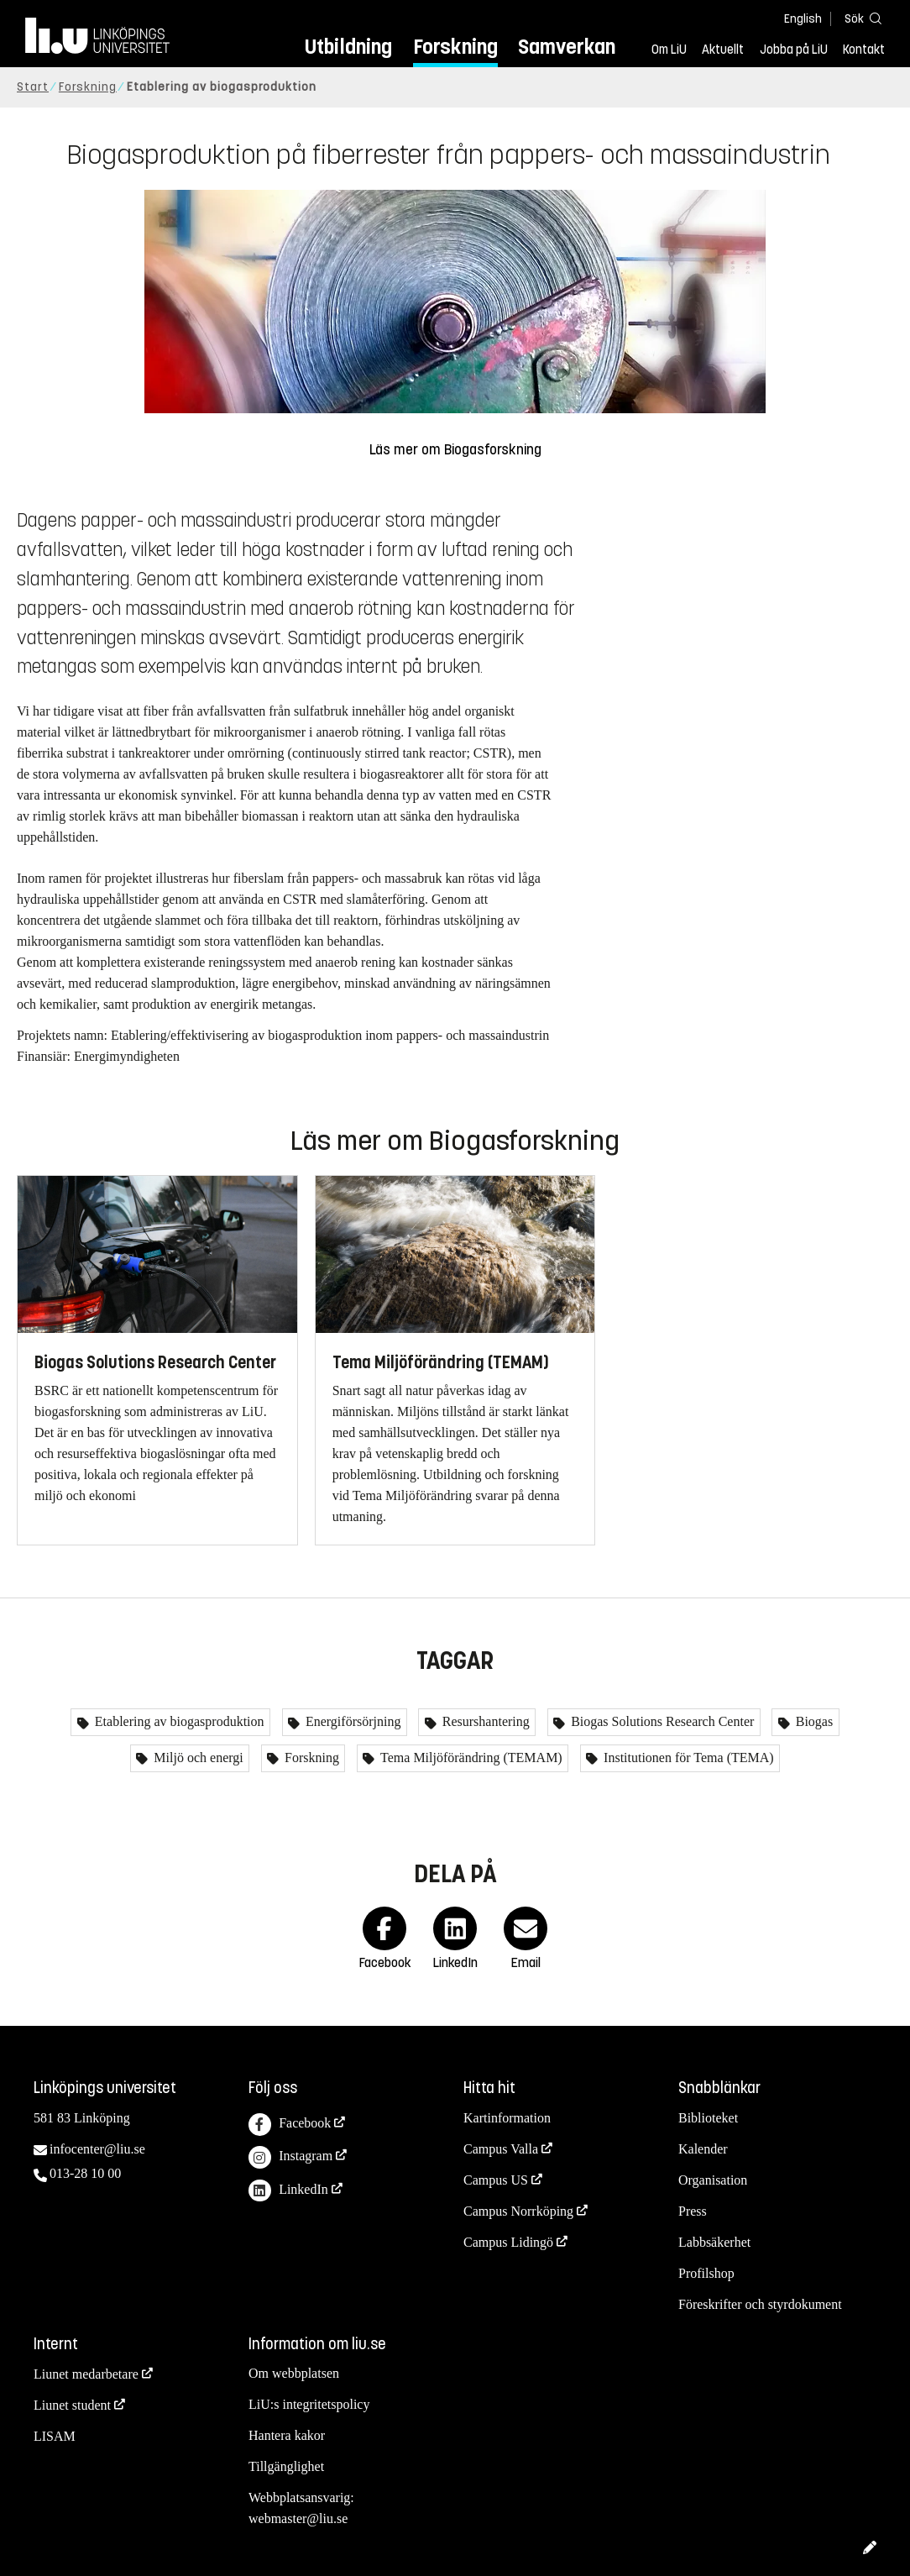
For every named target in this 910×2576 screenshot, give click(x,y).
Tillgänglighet (286, 2466)
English (803, 19)
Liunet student (72, 2405)
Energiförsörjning (351, 1721)
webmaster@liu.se (298, 2518)
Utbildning (348, 47)
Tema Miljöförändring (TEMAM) (469, 1757)
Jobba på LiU (794, 49)
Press (692, 2211)
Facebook (289, 2124)
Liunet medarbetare (86, 2374)
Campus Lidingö (508, 2242)
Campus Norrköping (518, 2211)
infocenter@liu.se (97, 2149)
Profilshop (706, 2273)
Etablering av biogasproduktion (178, 1721)
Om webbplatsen (293, 2373)
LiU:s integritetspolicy (308, 2404)
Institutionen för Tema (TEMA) (687, 1757)
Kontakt (864, 49)
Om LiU (669, 49)
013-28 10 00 (85, 2173)
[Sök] (859, 18)
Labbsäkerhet (714, 2242)
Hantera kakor (286, 2435)
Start (33, 87)
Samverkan (566, 47)
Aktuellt (723, 49)
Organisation (712, 2180)
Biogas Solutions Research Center (660, 1721)
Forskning (455, 47)
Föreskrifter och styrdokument (760, 2304)
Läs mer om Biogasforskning (455, 450)
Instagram (290, 2157)
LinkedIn (288, 2191)
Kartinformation (507, 2118)
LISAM (55, 2436)
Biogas (812, 1721)
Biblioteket (708, 2118)
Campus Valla (500, 2149)
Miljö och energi (196, 1757)
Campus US (495, 2180)
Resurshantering (484, 1721)
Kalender (703, 2149)
